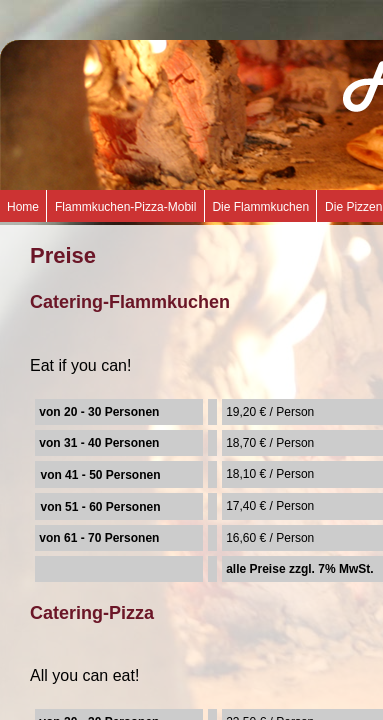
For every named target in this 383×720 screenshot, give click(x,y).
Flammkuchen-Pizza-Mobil (125, 207)
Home (23, 207)
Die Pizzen (353, 207)
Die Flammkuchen (260, 207)
